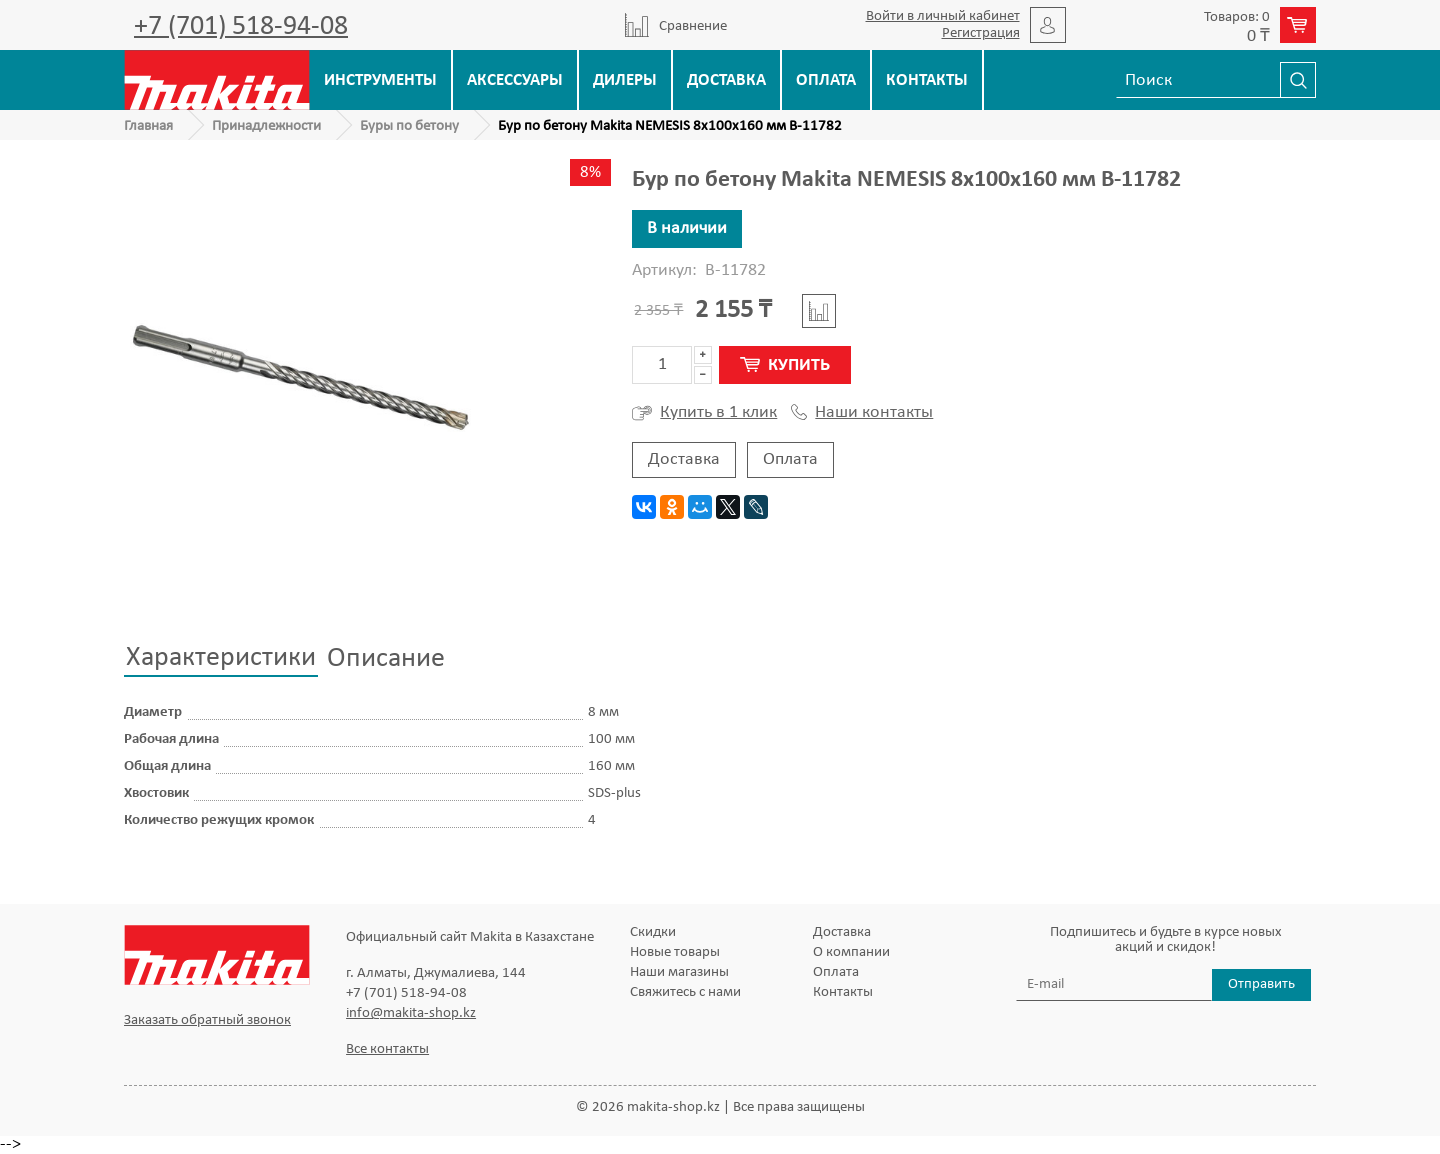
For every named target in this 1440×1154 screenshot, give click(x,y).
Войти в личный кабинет (943, 16)
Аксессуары (515, 80)
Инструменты (380, 80)
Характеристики (221, 658)
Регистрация (981, 33)
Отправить (1261, 984)
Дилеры (625, 80)
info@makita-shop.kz (411, 1013)
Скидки (653, 932)
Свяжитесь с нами (685, 992)
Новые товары (675, 952)
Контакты (927, 80)
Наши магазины (679, 972)
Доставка (726, 80)
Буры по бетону (409, 126)
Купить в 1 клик (704, 413)
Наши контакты (862, 413)
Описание (386, 659)
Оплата (826, 80)
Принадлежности (266, 126)
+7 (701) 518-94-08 (241, 27)
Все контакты (387, 1049)
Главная (148, 126)
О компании (851, 952)
